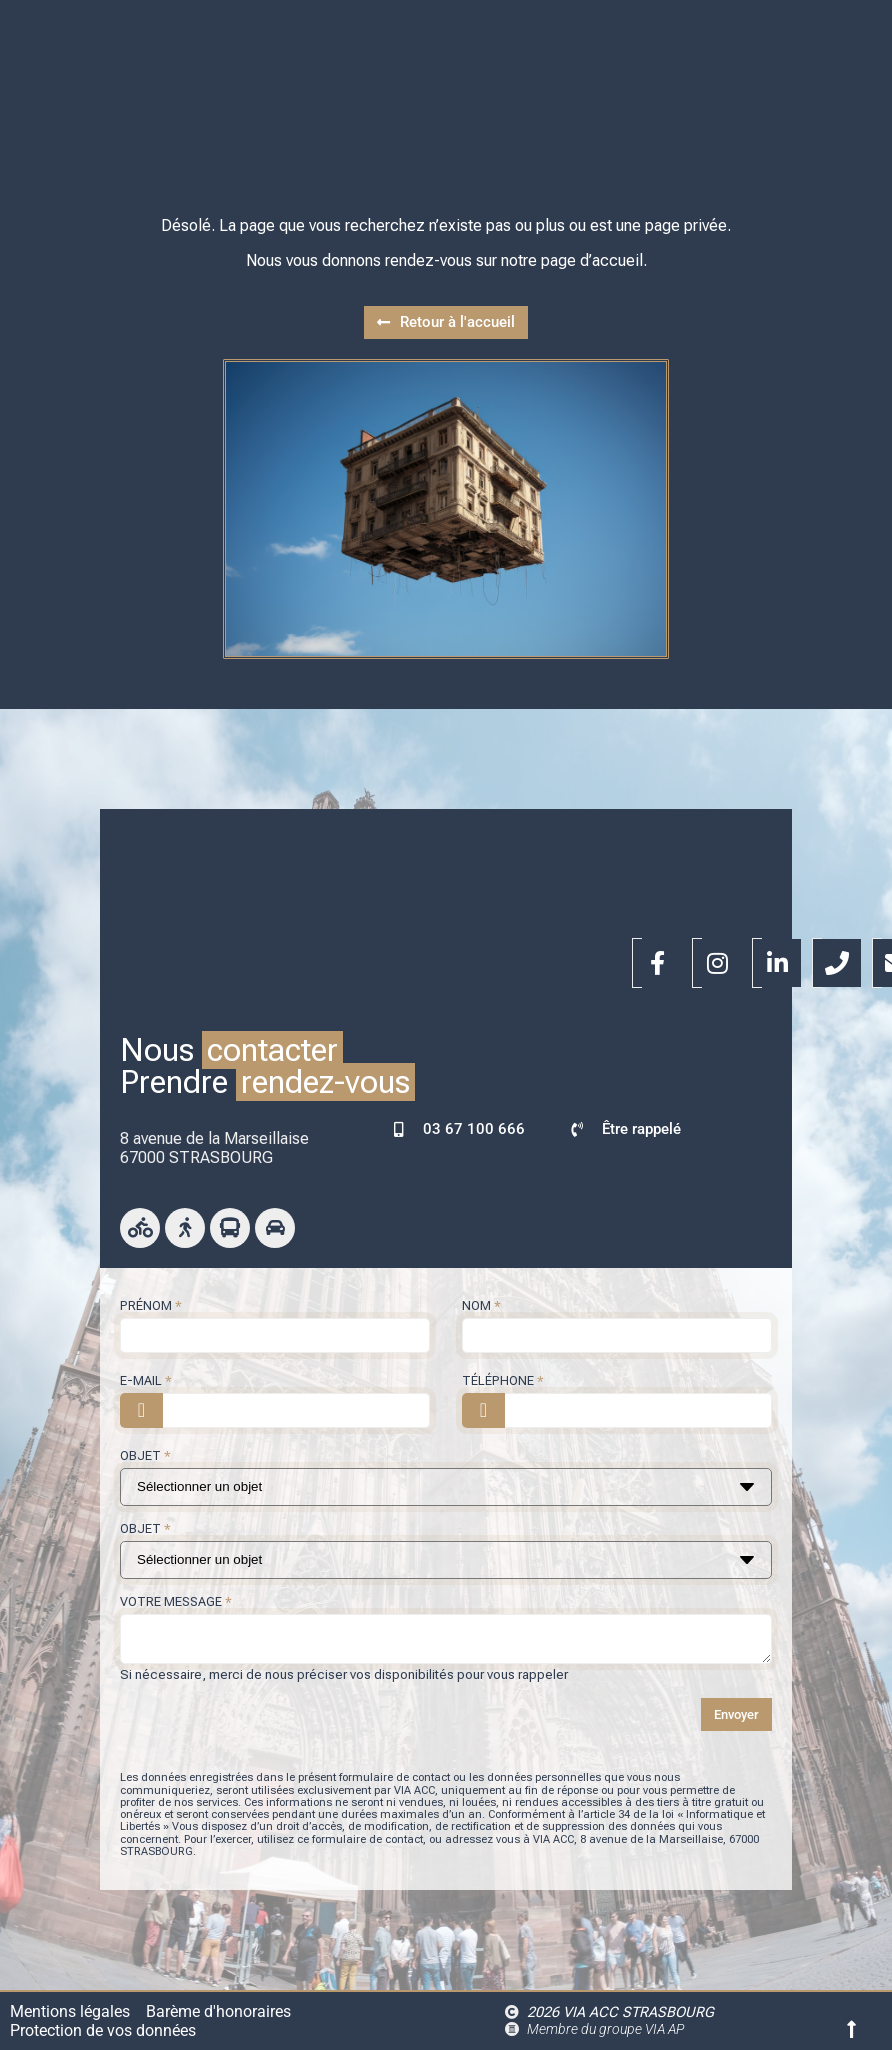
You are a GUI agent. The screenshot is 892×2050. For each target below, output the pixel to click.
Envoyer (736, 1714)
